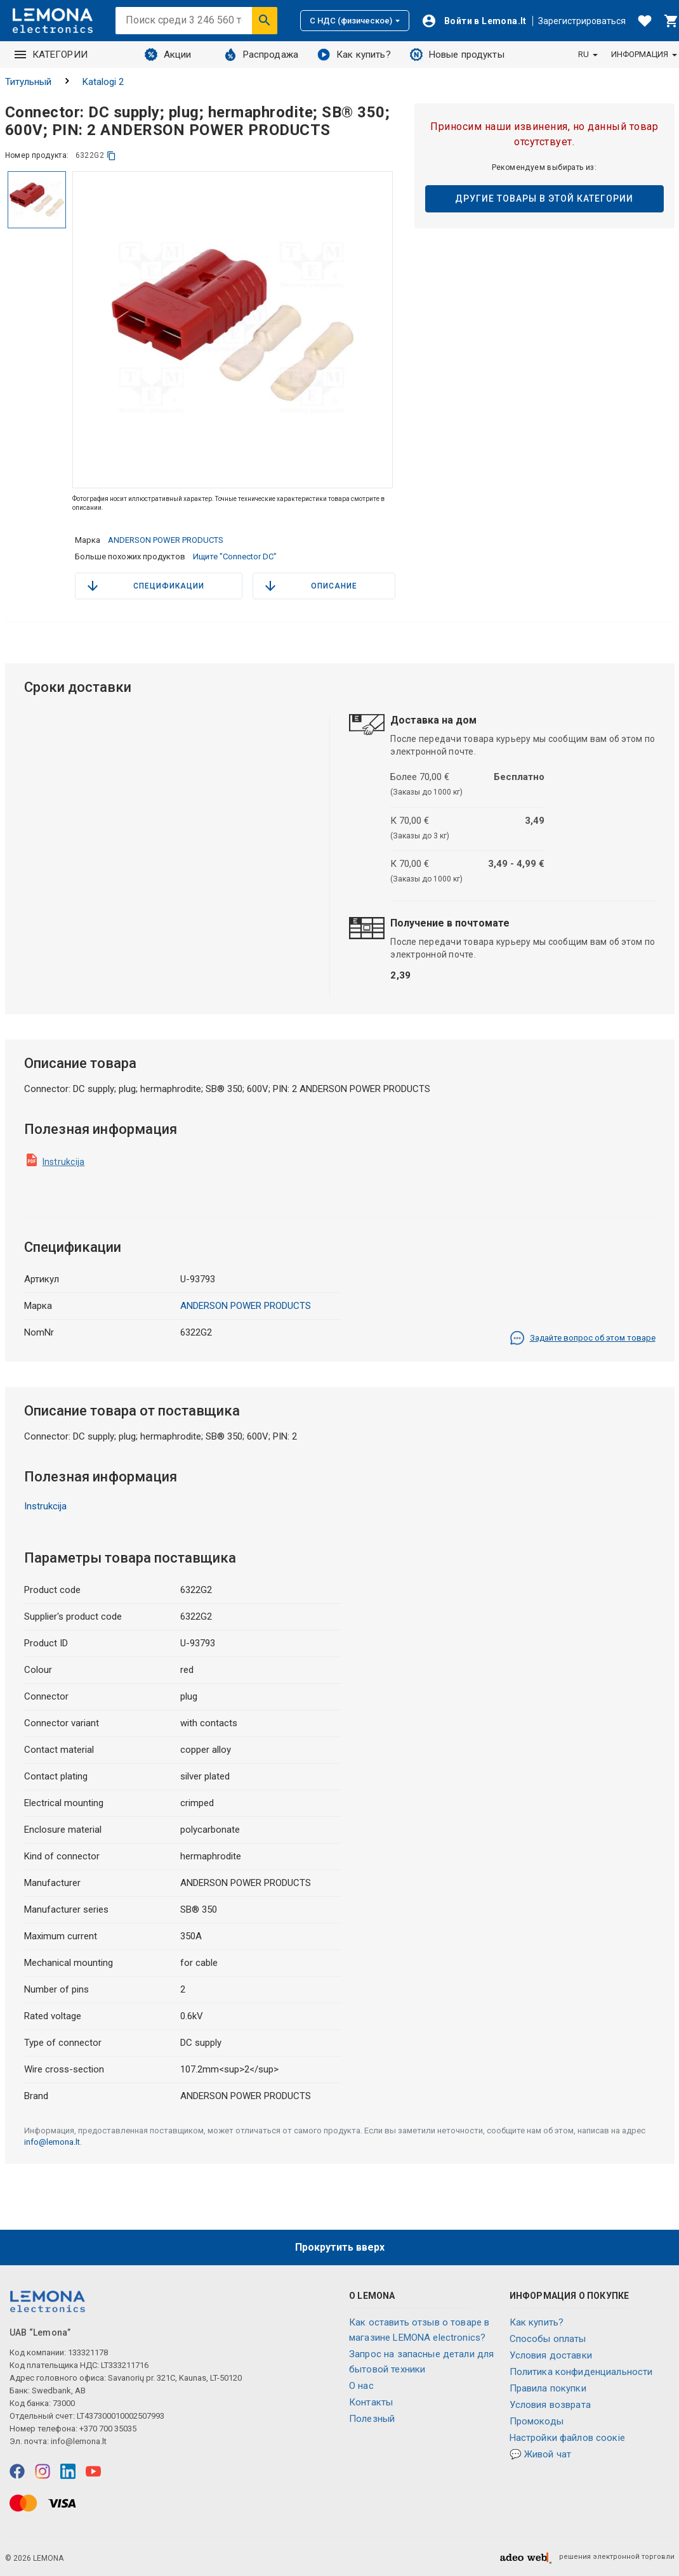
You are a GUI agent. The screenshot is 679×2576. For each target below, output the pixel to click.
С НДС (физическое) (355, 20)
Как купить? (354, 54)
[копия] (111, 156)
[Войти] (474, 21)
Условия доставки (551, 2355)
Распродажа (261, 54)
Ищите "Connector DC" (235, 556)
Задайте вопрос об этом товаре (583, 1338)
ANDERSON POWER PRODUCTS (165, 540)
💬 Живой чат (541, 2454)
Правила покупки (548, 2388)
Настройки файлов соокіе (567, 2437)
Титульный (28, 82)
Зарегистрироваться (582, 21)
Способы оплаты (548, 2339)
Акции (168, 54)
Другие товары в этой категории (544, 198)
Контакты (371, 2402)
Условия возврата (550, 2404)
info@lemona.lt (52, 2142)
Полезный (372, 2418)
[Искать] (264, 20)
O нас (361, 2385)
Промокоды (537, 2421)
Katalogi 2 (103, 82)
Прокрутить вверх (340, 2247)
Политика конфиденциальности (581, 2372)
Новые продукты (457, 54)
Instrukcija (64, 1162)
